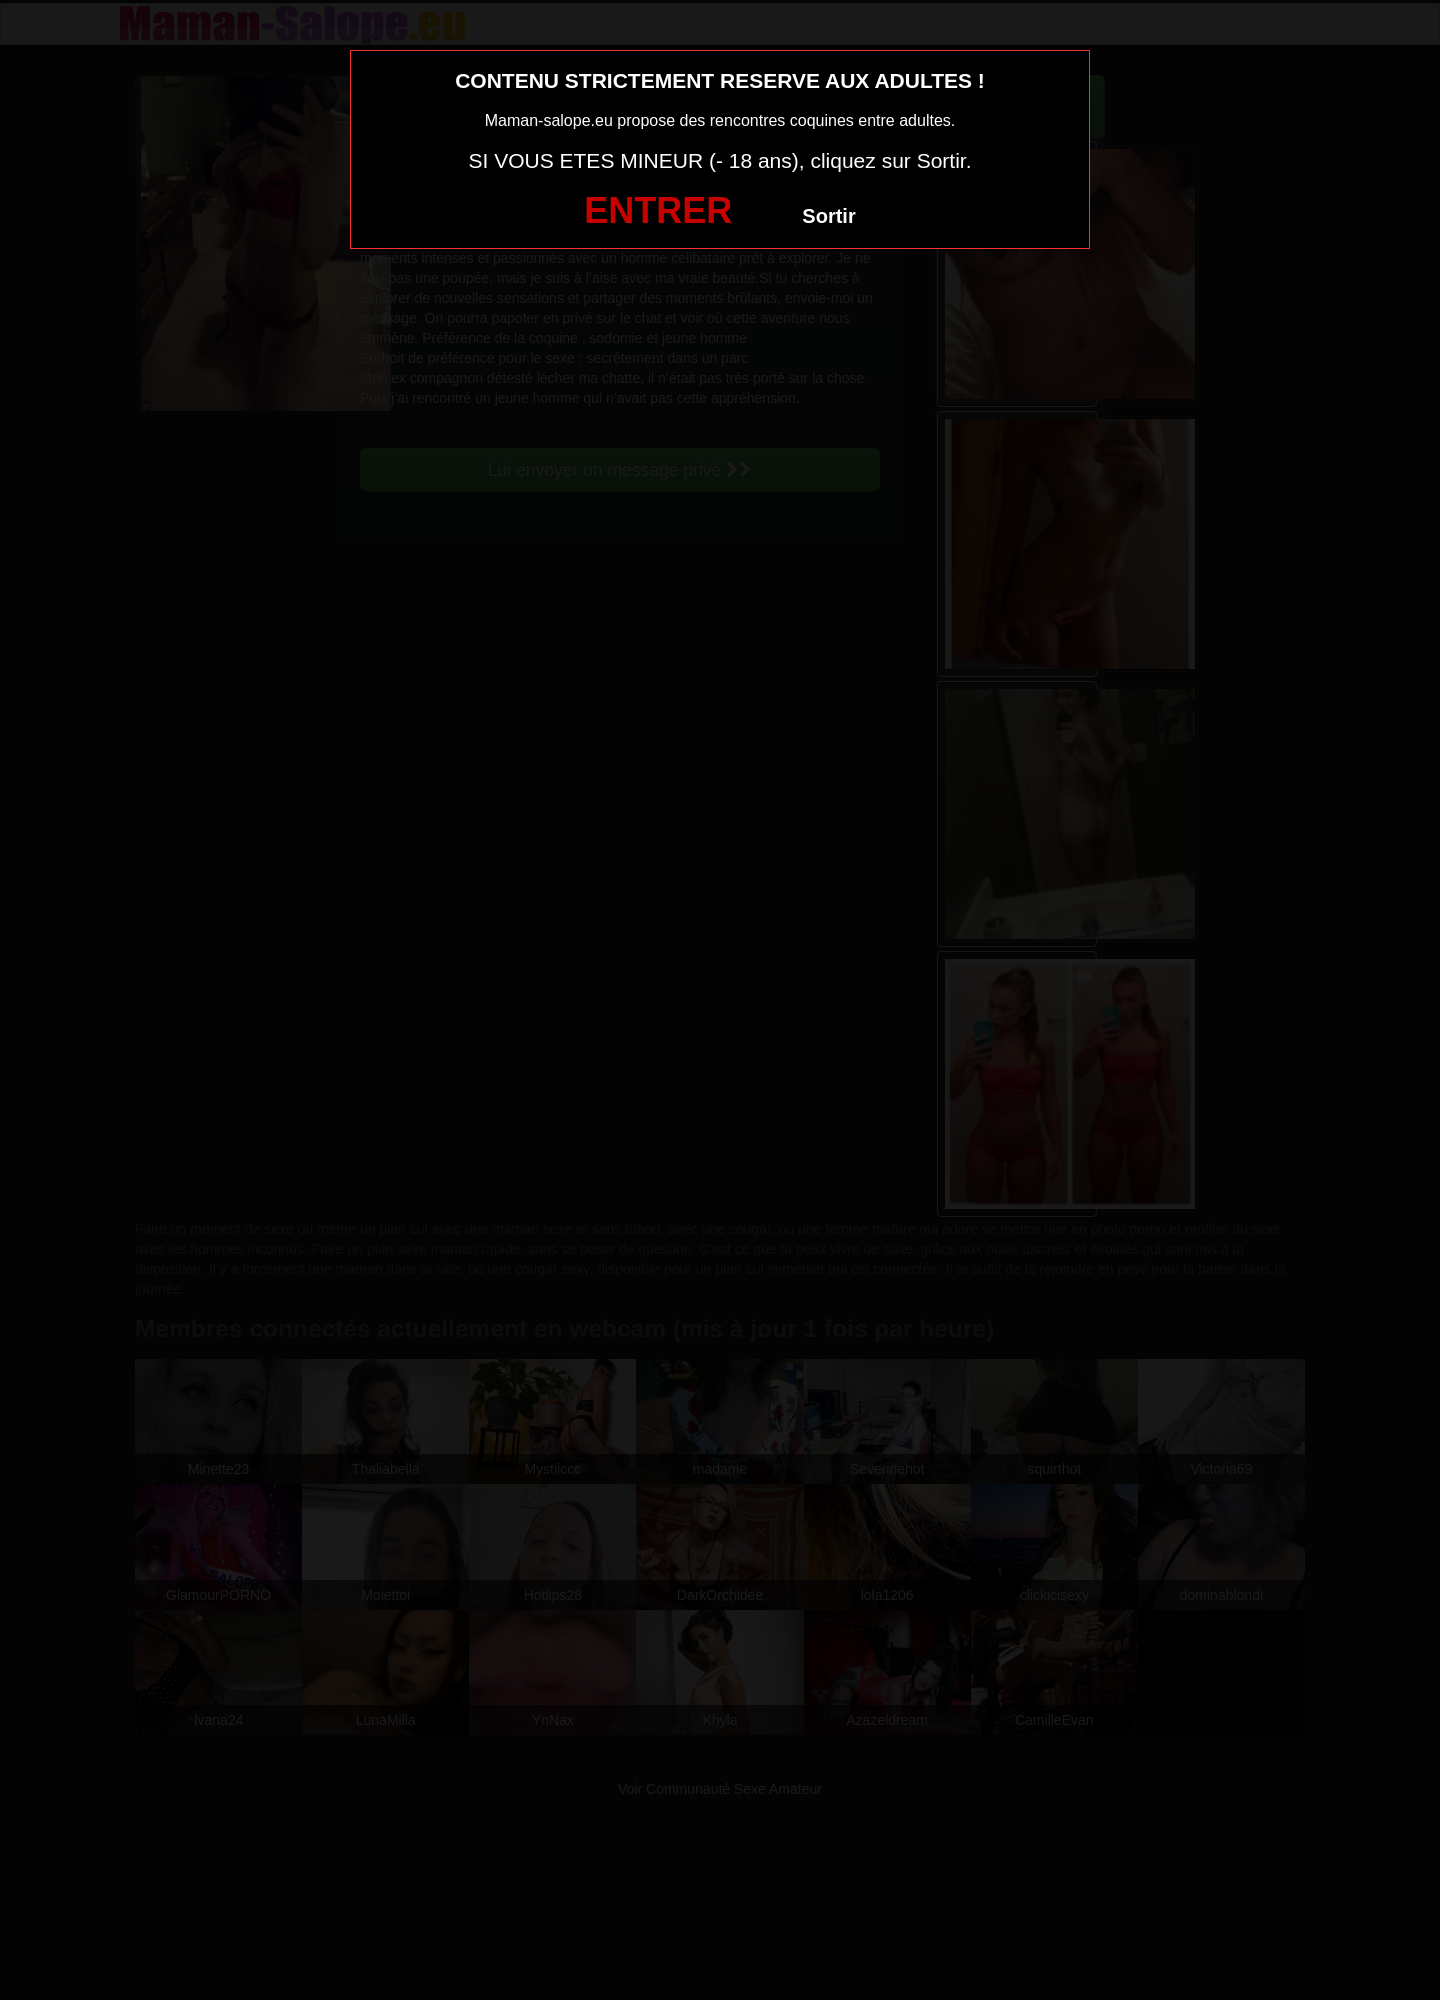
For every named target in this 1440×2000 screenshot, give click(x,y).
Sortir (828, 216)
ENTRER (658, 210)
